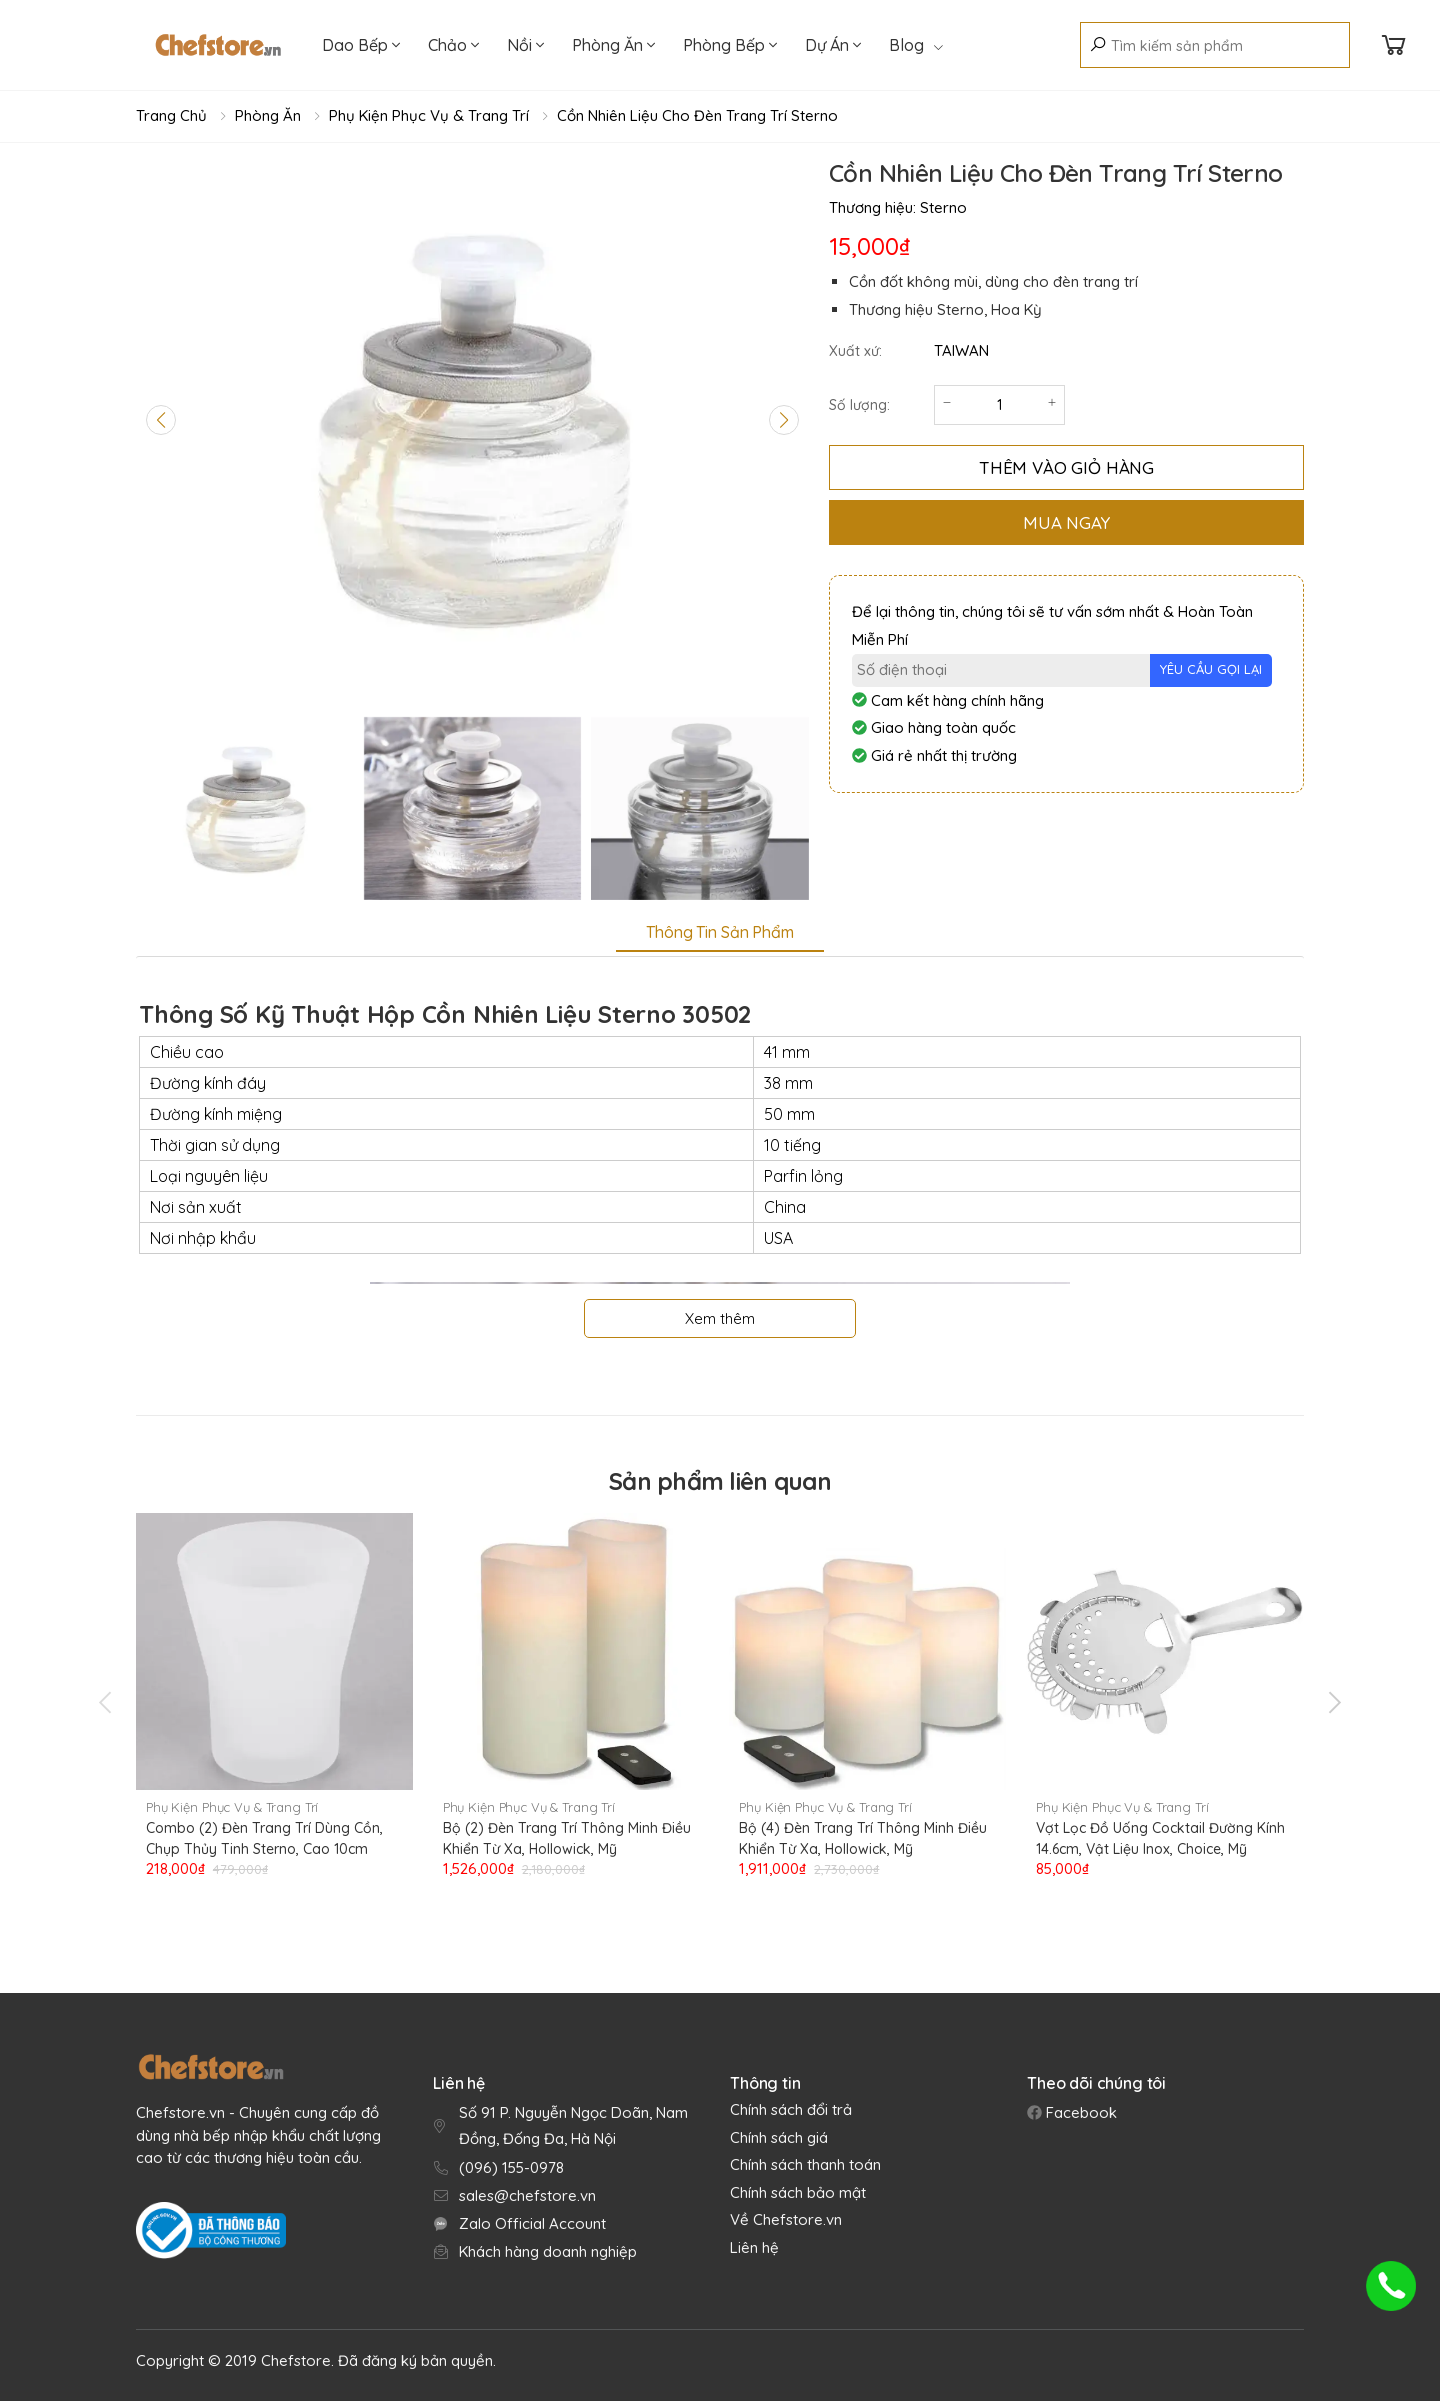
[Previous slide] (161, 420)
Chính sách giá (779, 2137)
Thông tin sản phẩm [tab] (719, 932)
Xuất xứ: (855, 351)
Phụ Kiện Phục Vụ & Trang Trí (429, 115)
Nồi (525, 45)
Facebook (1079, 2112)
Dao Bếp (361, 45)
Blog (916, 45)
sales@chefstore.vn (527, 2195)
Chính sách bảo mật (798, 2192)
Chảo (453, 45)
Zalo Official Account (532, 2223)
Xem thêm (720, 1318)
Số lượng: (859, 405)
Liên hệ (754, 2247)
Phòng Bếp (730, 45)
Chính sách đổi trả (791, 2109)
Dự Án (833, 45)
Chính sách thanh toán (805, 2164)
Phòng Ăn (613, 45)
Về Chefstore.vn (786, 2219)
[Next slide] (784, 420)
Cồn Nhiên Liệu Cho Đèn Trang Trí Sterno (697, 115)
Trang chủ (171, 115)
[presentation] (107, 1703)
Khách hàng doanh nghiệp (548, 2251)
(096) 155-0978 (511, 2167)
